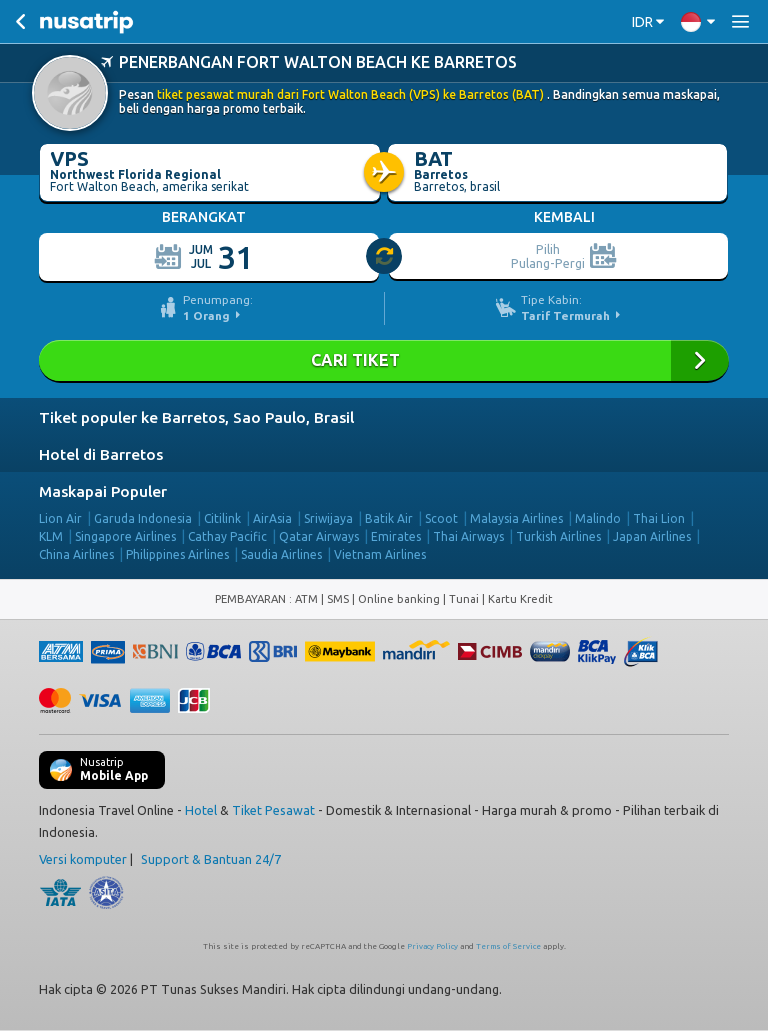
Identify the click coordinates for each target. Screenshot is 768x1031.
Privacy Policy (432, 945)
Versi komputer (83, 858)
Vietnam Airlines (380, 553)
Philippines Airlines (177, 553)
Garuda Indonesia (143, 517)
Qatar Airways (319, 535)
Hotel (201, 809)
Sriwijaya (328, 517)
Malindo (598, 517)
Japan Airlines (652, 535)
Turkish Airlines (558, 535)
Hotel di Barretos (101, 453)
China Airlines (76, 553)
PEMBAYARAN (252, 598)
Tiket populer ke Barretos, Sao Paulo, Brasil (196, 416)
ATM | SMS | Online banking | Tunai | (391, 598)
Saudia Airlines (281, 553)
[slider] (385, 256)
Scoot (441, 517)
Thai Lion (659, 517)
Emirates (396, 535)
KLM (51, 535)
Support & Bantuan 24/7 (211, 858)
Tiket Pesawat (273, 809)
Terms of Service (508, 945)
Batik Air (389, 517)
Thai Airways (468, 535)
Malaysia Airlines (516, 517)
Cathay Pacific (227, 535)
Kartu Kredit (520, 598)
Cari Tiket (384, 359)
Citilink (222, 517)
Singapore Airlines (125, 535)
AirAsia (272, 517)
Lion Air (60, 517)
